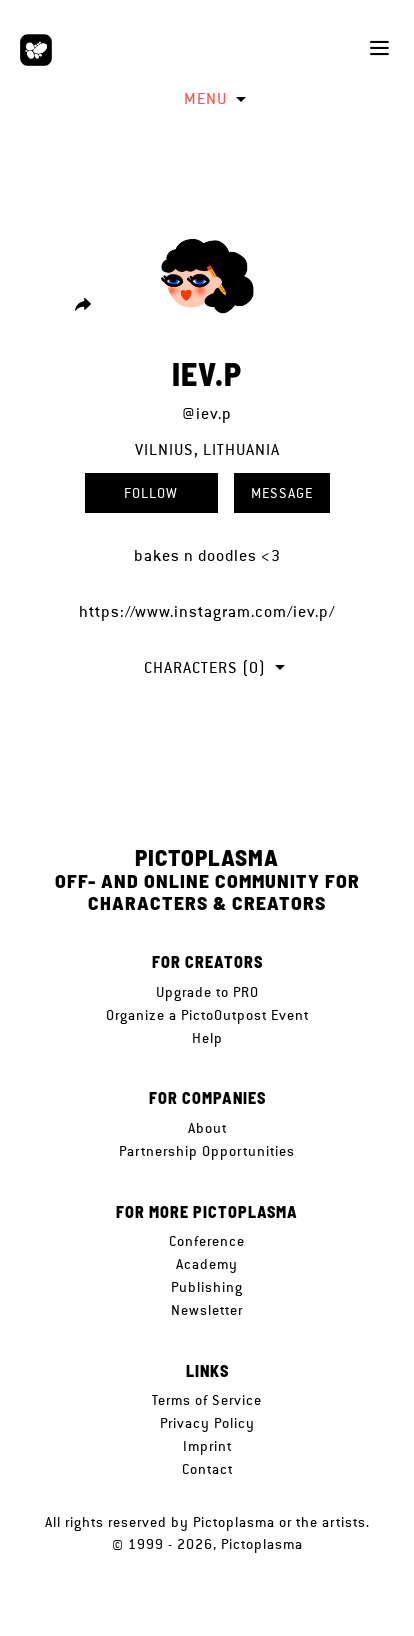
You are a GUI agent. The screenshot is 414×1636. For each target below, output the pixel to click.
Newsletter (207, 1310)
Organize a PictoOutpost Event (207, 1015)
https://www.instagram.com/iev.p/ (207, 611)
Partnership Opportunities (207, 1151)
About (207, 1128)
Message (282, 493)
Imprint (207, 1446)
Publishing (207, 1287)
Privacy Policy (207, 1423)
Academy (207, 1264)
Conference (207, 1241)
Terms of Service (207, 1400)
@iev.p (207, 413)
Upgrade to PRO (207, 992)
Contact (207, 1469)
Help (207, 1038)
